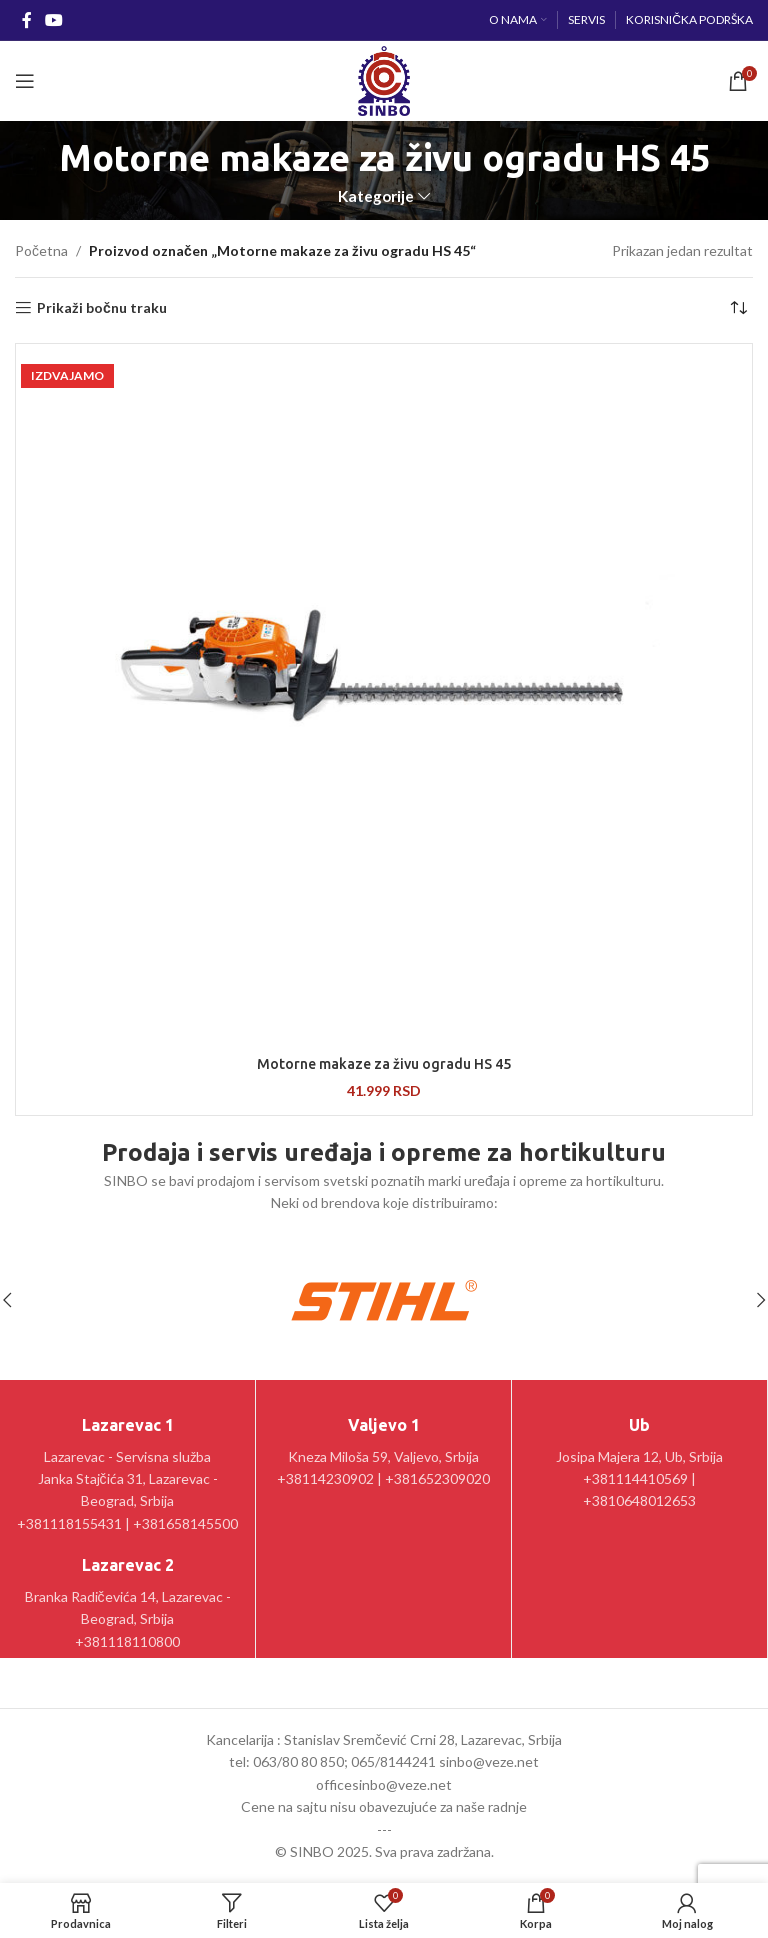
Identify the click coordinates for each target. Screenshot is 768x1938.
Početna (41, 250)
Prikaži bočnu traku (102, 308)
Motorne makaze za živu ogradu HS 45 (384, 1064)
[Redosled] (738, 308)
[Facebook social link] (26, 20)
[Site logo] (383, 79)
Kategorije (376, 196)
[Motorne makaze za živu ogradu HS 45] (384, 697)
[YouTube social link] (53, 20)
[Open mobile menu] (25, 81)
